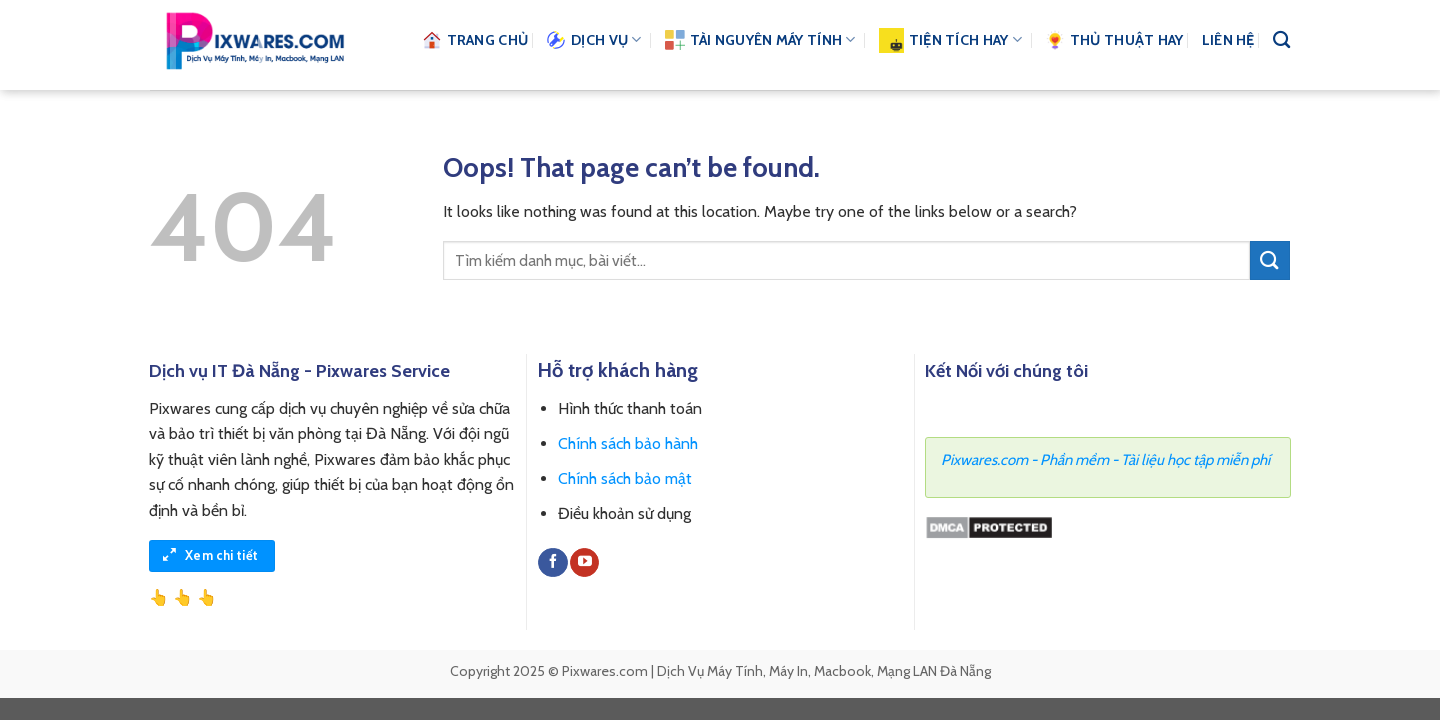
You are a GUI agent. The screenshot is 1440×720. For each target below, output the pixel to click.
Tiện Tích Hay (950, 40)
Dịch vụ (594, 40)
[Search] (1281, 40)
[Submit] (1270, 260)
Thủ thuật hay (1114, 40)
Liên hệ (1228, 40)
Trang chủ (475, 40)
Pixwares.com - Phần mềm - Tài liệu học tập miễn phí (1105, 460)
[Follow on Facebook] (552, 563)
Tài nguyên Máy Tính (760, 40)
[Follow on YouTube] (584, 563)
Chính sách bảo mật (625, 478)
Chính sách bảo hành (628, 443)
